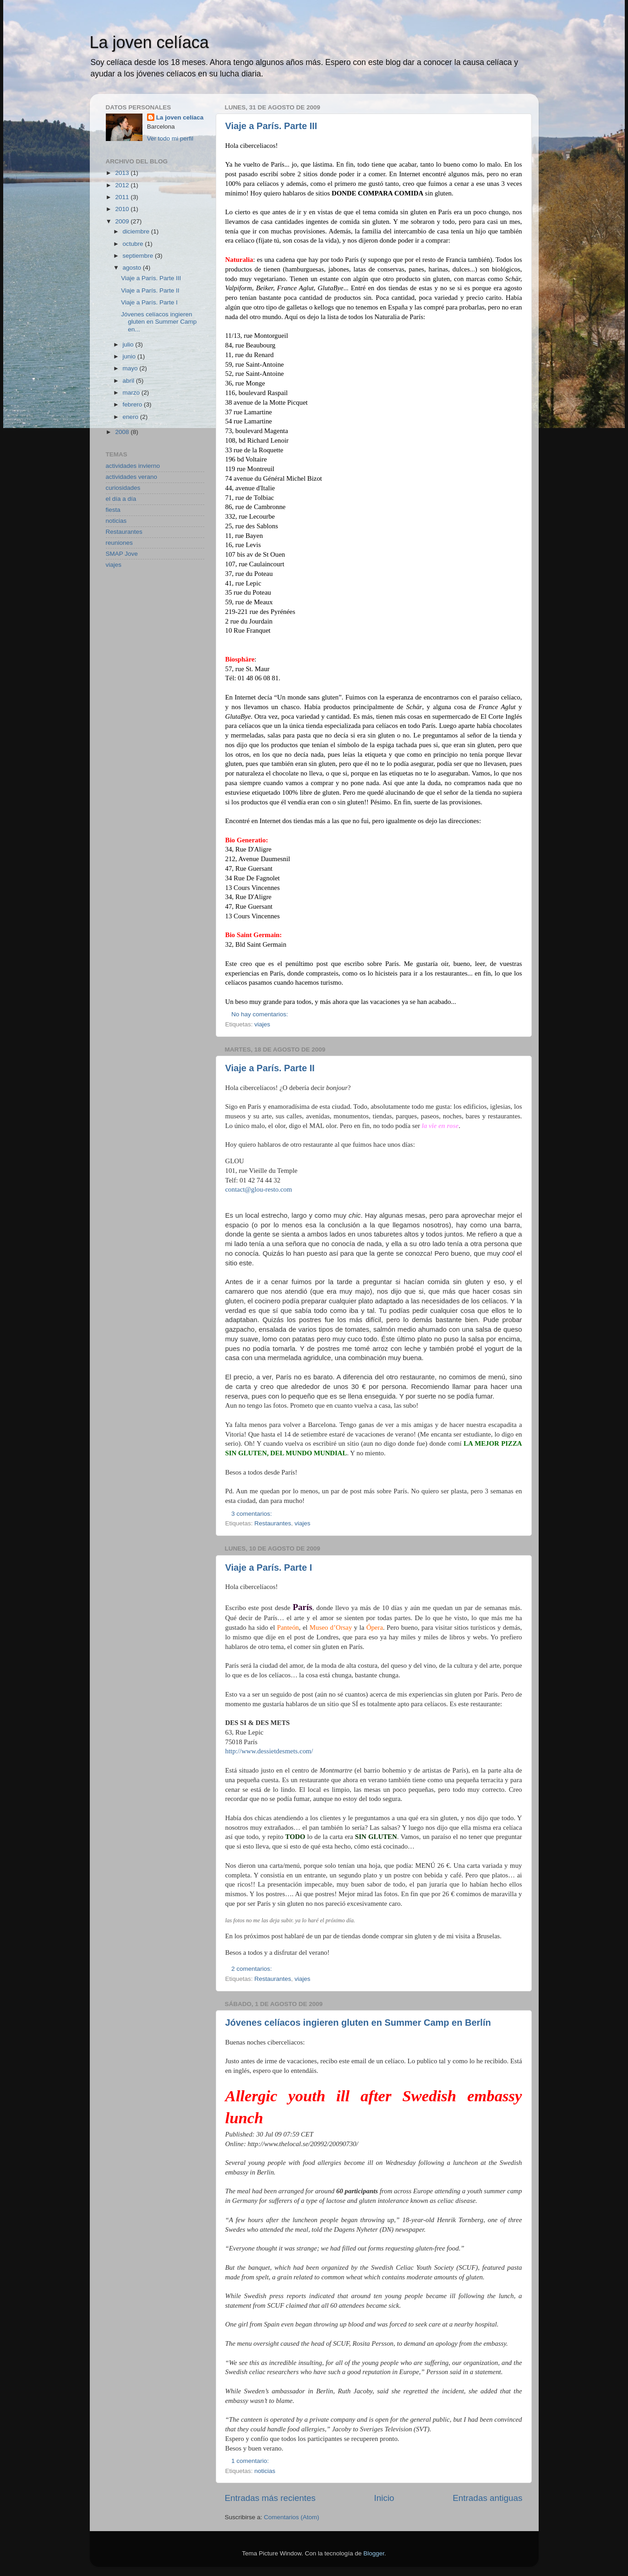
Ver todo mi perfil (170, 138)
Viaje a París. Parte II (270, 1068)
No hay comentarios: (260, 1014)
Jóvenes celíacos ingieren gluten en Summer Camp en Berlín (358, 2022)
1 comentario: (251, 2460)
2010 (123, 209)
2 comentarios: (252, 1968)
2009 (123, 221)
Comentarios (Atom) (291, 2517)
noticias (264, 2471)
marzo (132, 392)
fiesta (113, 509)
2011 (123, 197)
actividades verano (132, 476)
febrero (133, 404)
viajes (262, 1024)
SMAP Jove (122, 553)
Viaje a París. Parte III (271, 126)
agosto (133, 267)
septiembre (139, 255)
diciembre (137, 231)
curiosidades (123, 487)
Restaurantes (272, 1523)
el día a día (121, 498)
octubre (134, 243)
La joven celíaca (149, 42)
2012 (123, 185)
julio (129, 344)
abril (129, 380)
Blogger (373, 2553)
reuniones (119, 542)
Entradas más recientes (270, 2498)
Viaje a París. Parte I (268, 1567)
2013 (123, 172)
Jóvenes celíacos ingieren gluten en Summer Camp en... (159, 321)
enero (131, 416)
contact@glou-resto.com (258, 1189)
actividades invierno (133, 465)
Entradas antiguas (487, 2498)
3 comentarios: (252, 1513)
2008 (123, 431)
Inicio (384, 2498)
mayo (131, 368)
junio (130, 356)
